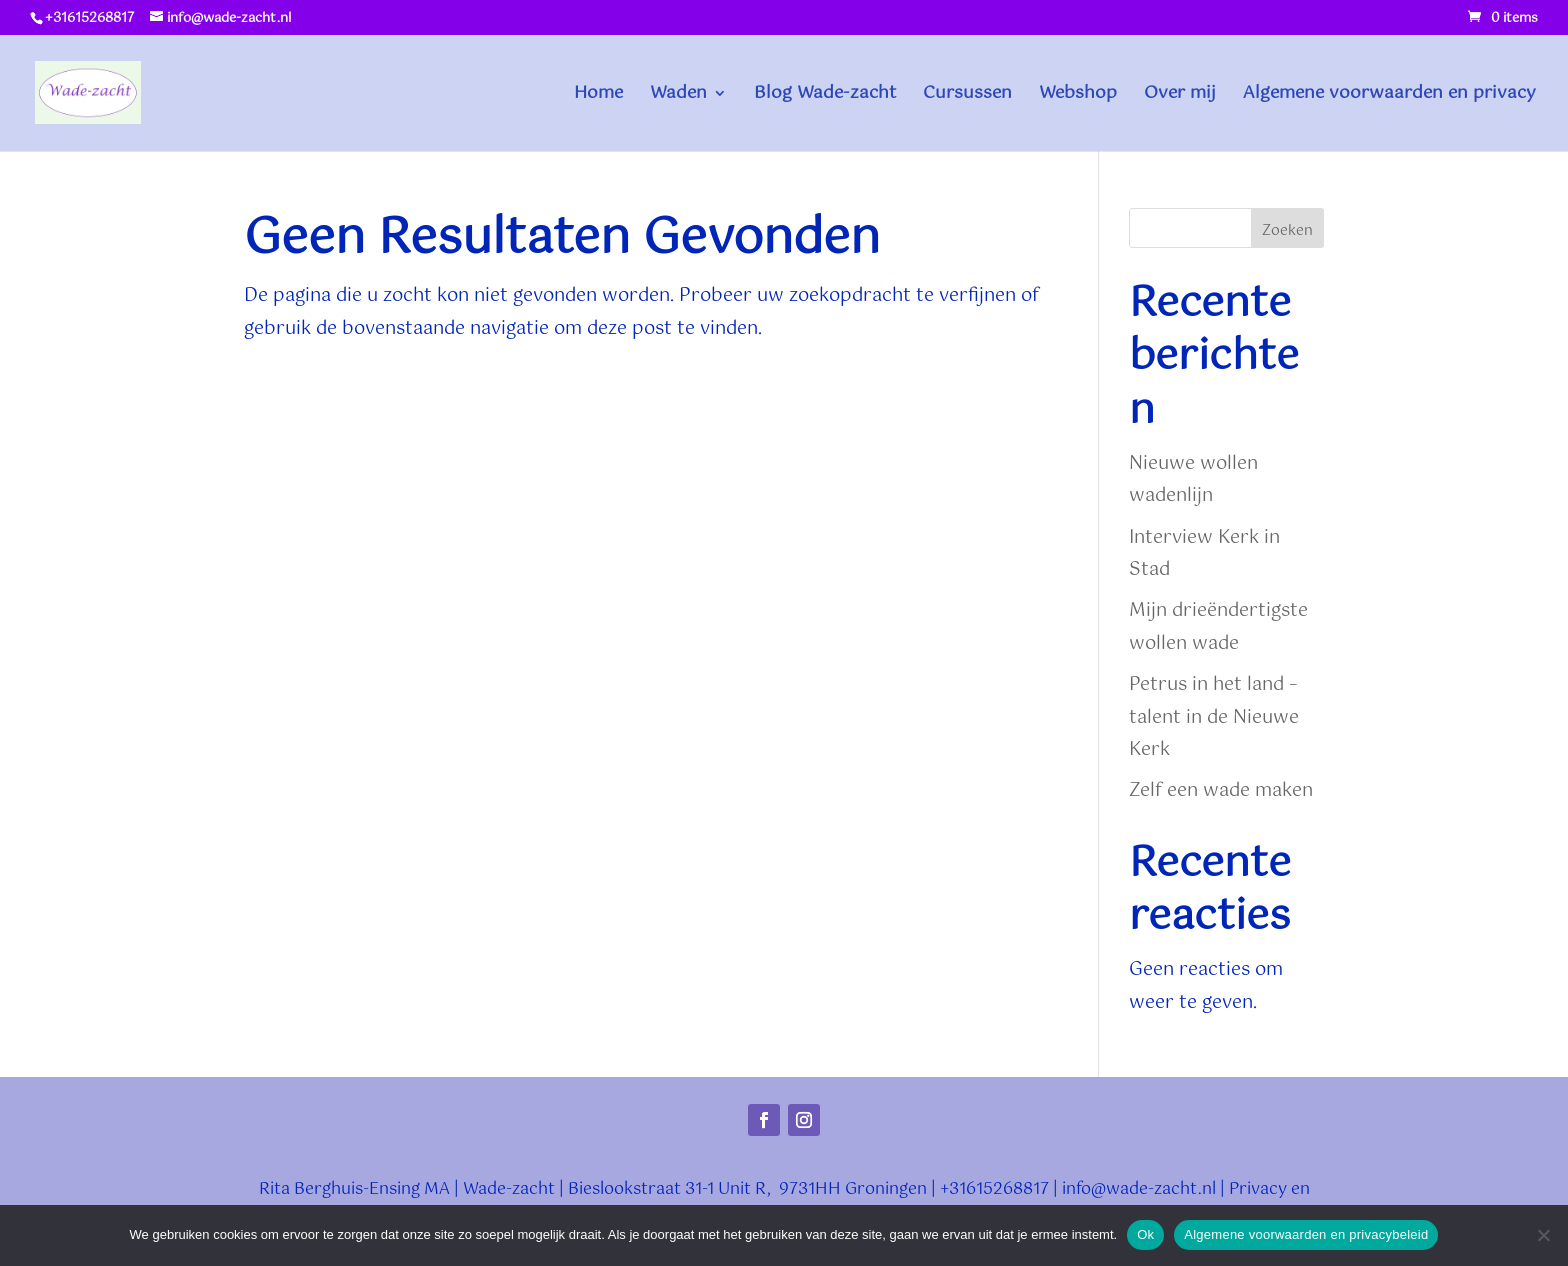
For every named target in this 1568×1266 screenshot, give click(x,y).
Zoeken (1287, 231)
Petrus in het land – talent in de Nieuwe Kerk (1214, 717)
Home (598, 96)
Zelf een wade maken (1221, 791)
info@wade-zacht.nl (1139, 1189)
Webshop (1078, 96)
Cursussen (967, 96)
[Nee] (1543, 1235)
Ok (1145, 1234)
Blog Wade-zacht (825, 96)
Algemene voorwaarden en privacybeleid (1306, 1234)
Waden (678, 96)
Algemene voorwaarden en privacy (1389, 96)
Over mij (1180, 96)
